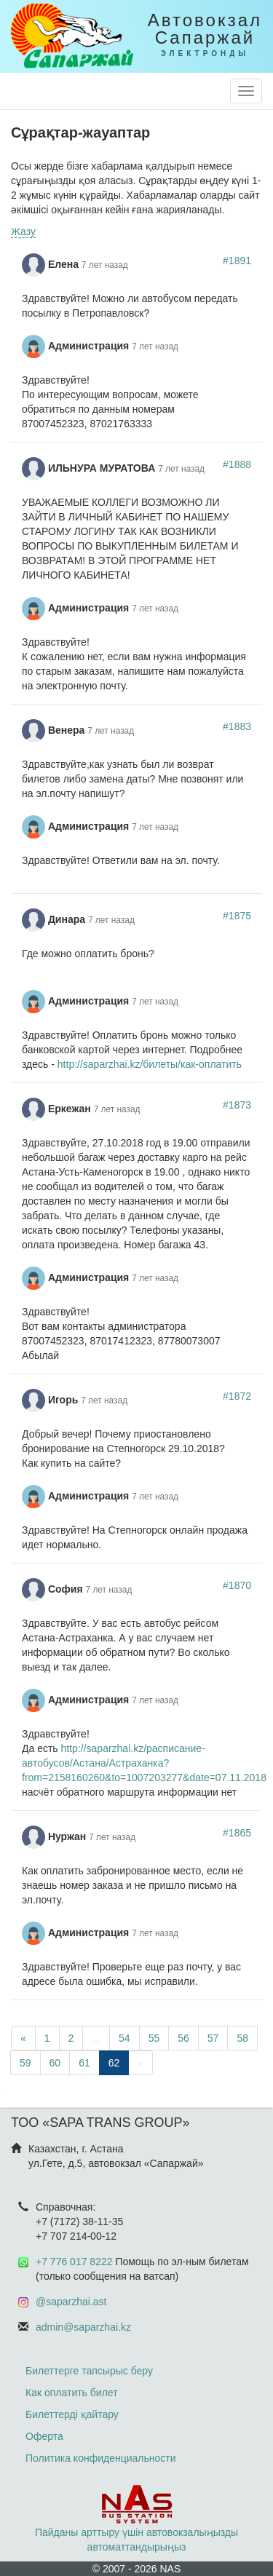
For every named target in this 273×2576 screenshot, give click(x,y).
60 (55, 2063)
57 (213, 2038)
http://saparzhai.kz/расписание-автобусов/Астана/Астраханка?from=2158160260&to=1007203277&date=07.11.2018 (144, 1763)
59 (25, 2063)
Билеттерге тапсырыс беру (89, 2371)
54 (124, 2038)
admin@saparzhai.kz (83, 2327)
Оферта (44, 2436)
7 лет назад (105, 265)
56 (183, 2038)
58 (242, 2038)
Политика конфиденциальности (100, 2458)
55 (154, 2038)
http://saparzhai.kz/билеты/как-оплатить (150, 1064)
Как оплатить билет (71, 2392)
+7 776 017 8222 (74, 2261)
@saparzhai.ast (71, 2301)
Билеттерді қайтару (72, 2414)
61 (84, 2063)
